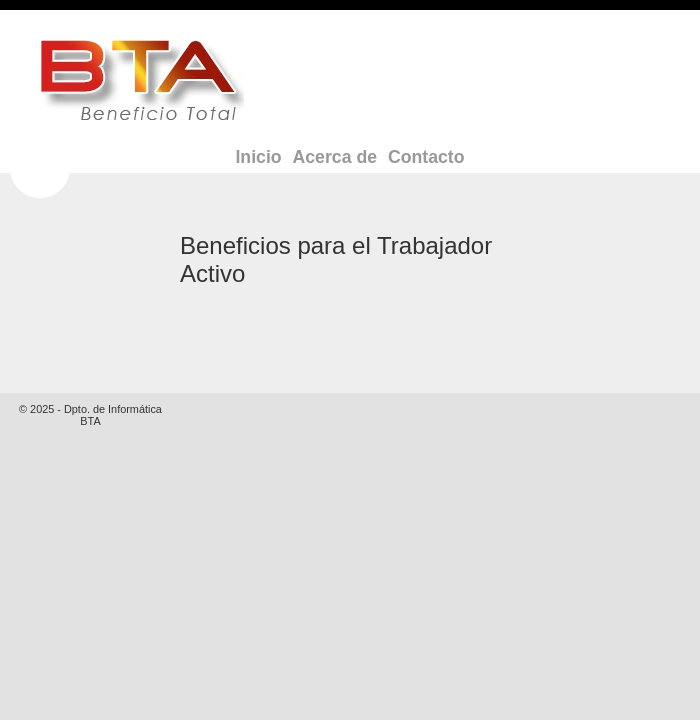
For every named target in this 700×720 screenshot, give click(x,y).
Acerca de (335, 157)
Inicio (258, 157)
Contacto (426, 157)
